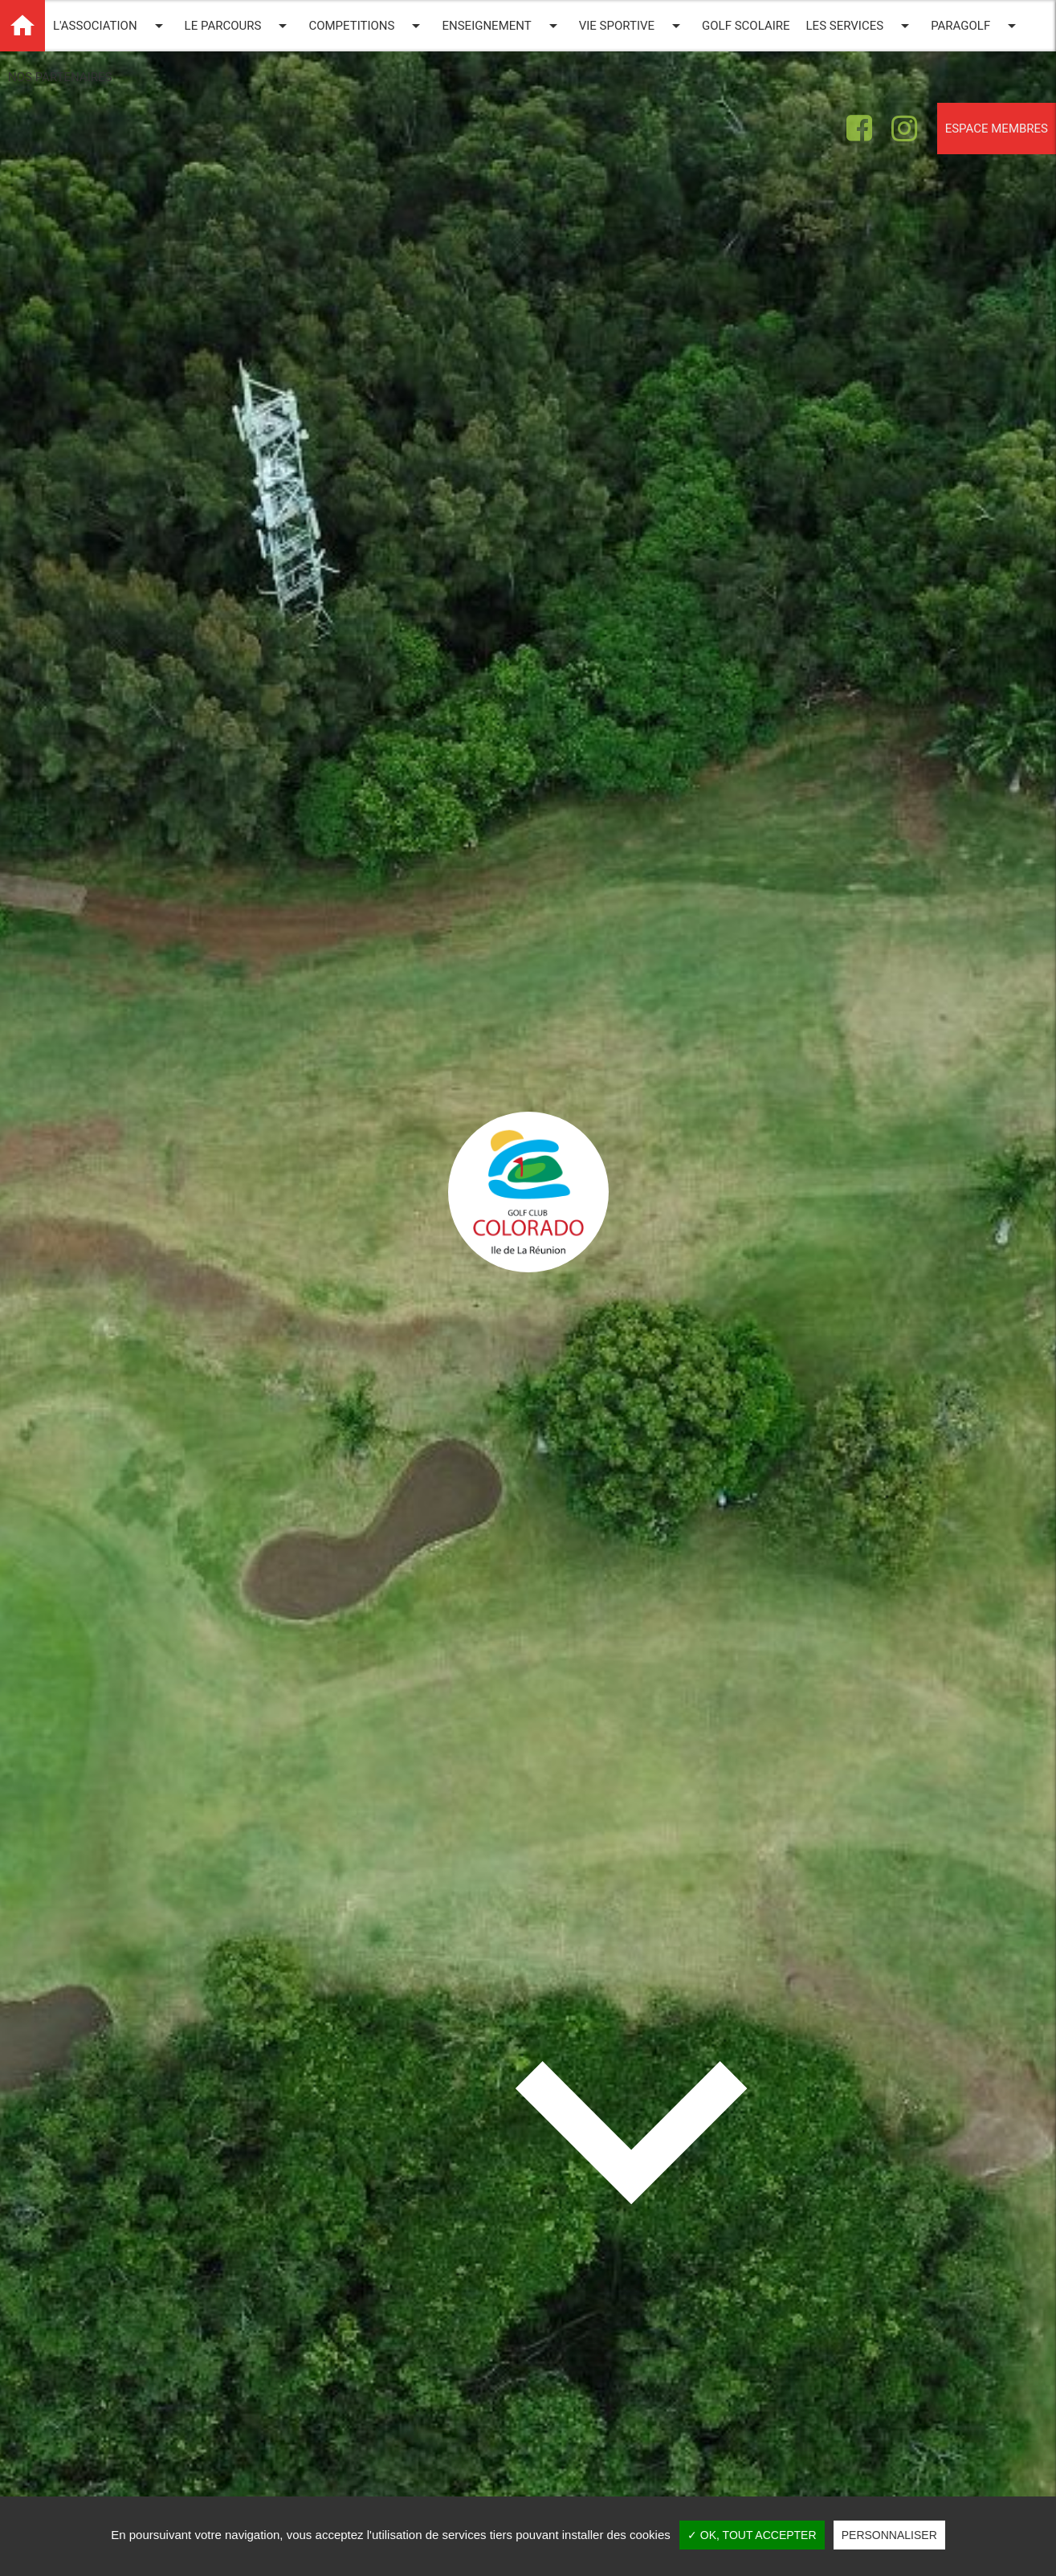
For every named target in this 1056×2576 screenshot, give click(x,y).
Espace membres (996, 128)
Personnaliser (889, 2535)
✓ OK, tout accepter (752, 2535)
